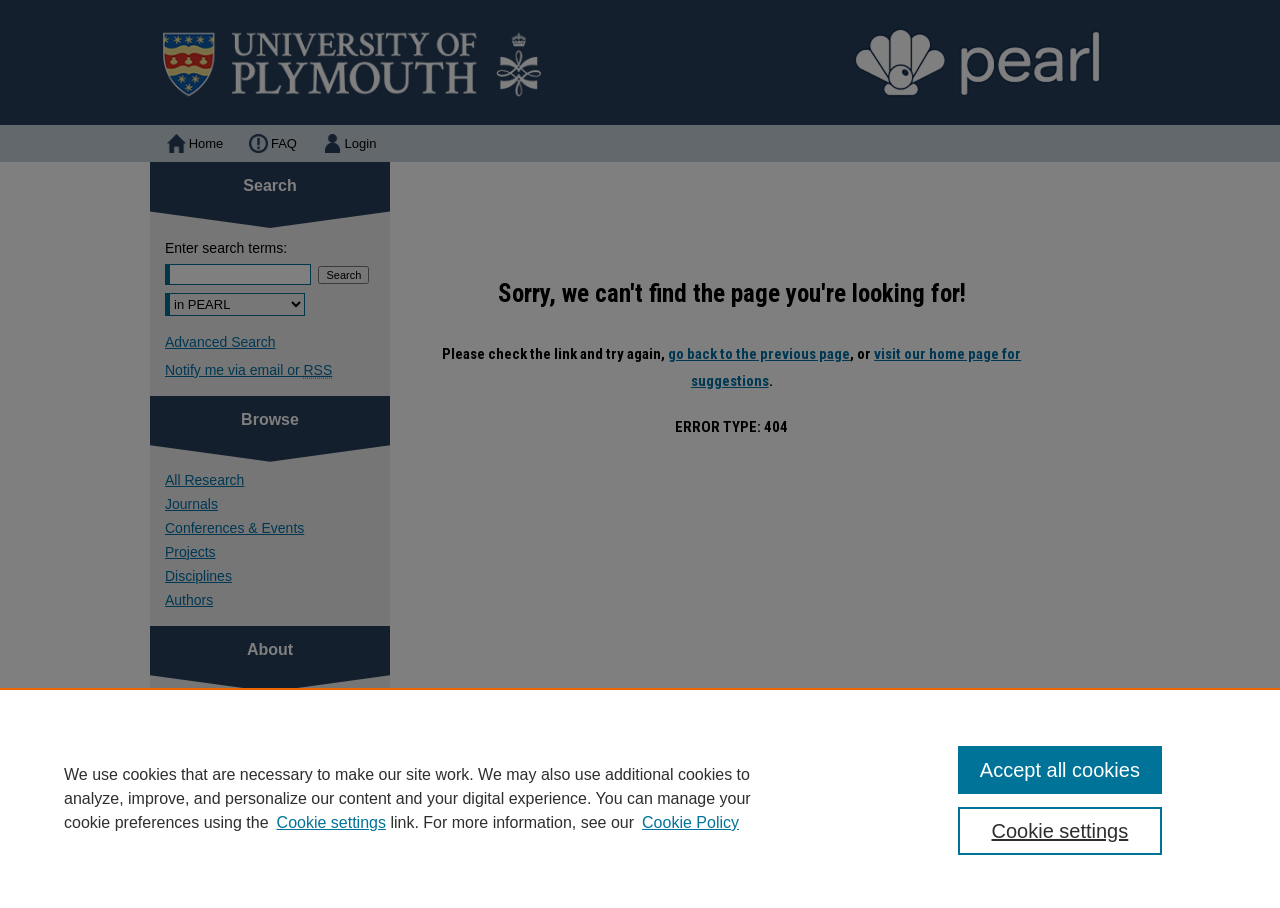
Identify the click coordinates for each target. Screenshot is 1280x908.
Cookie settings (331, 822)
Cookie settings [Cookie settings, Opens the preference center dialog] (1060, 831)
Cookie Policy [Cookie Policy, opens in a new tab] (690, 822)
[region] (640, 798)
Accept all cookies (1060, 770)
